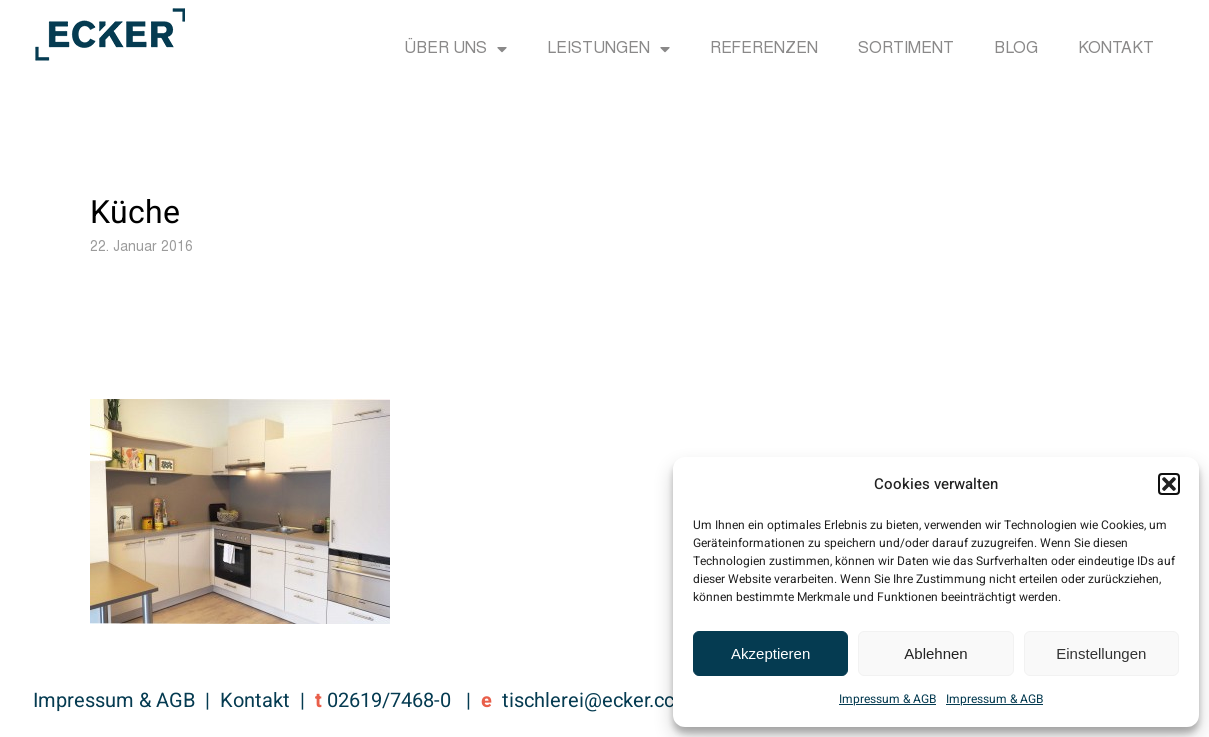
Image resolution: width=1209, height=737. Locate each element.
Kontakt (1116, 49)
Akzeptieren (770, 653)
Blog (1016, 49)
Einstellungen (1101, 653)
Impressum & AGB (887, 699)
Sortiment (906, 49)
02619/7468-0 (389, 700)
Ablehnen (935, 653)
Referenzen (764, 49)
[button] (1169, 484)
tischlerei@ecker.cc (588, 700)
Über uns (455, 49)
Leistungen (608, 49)
